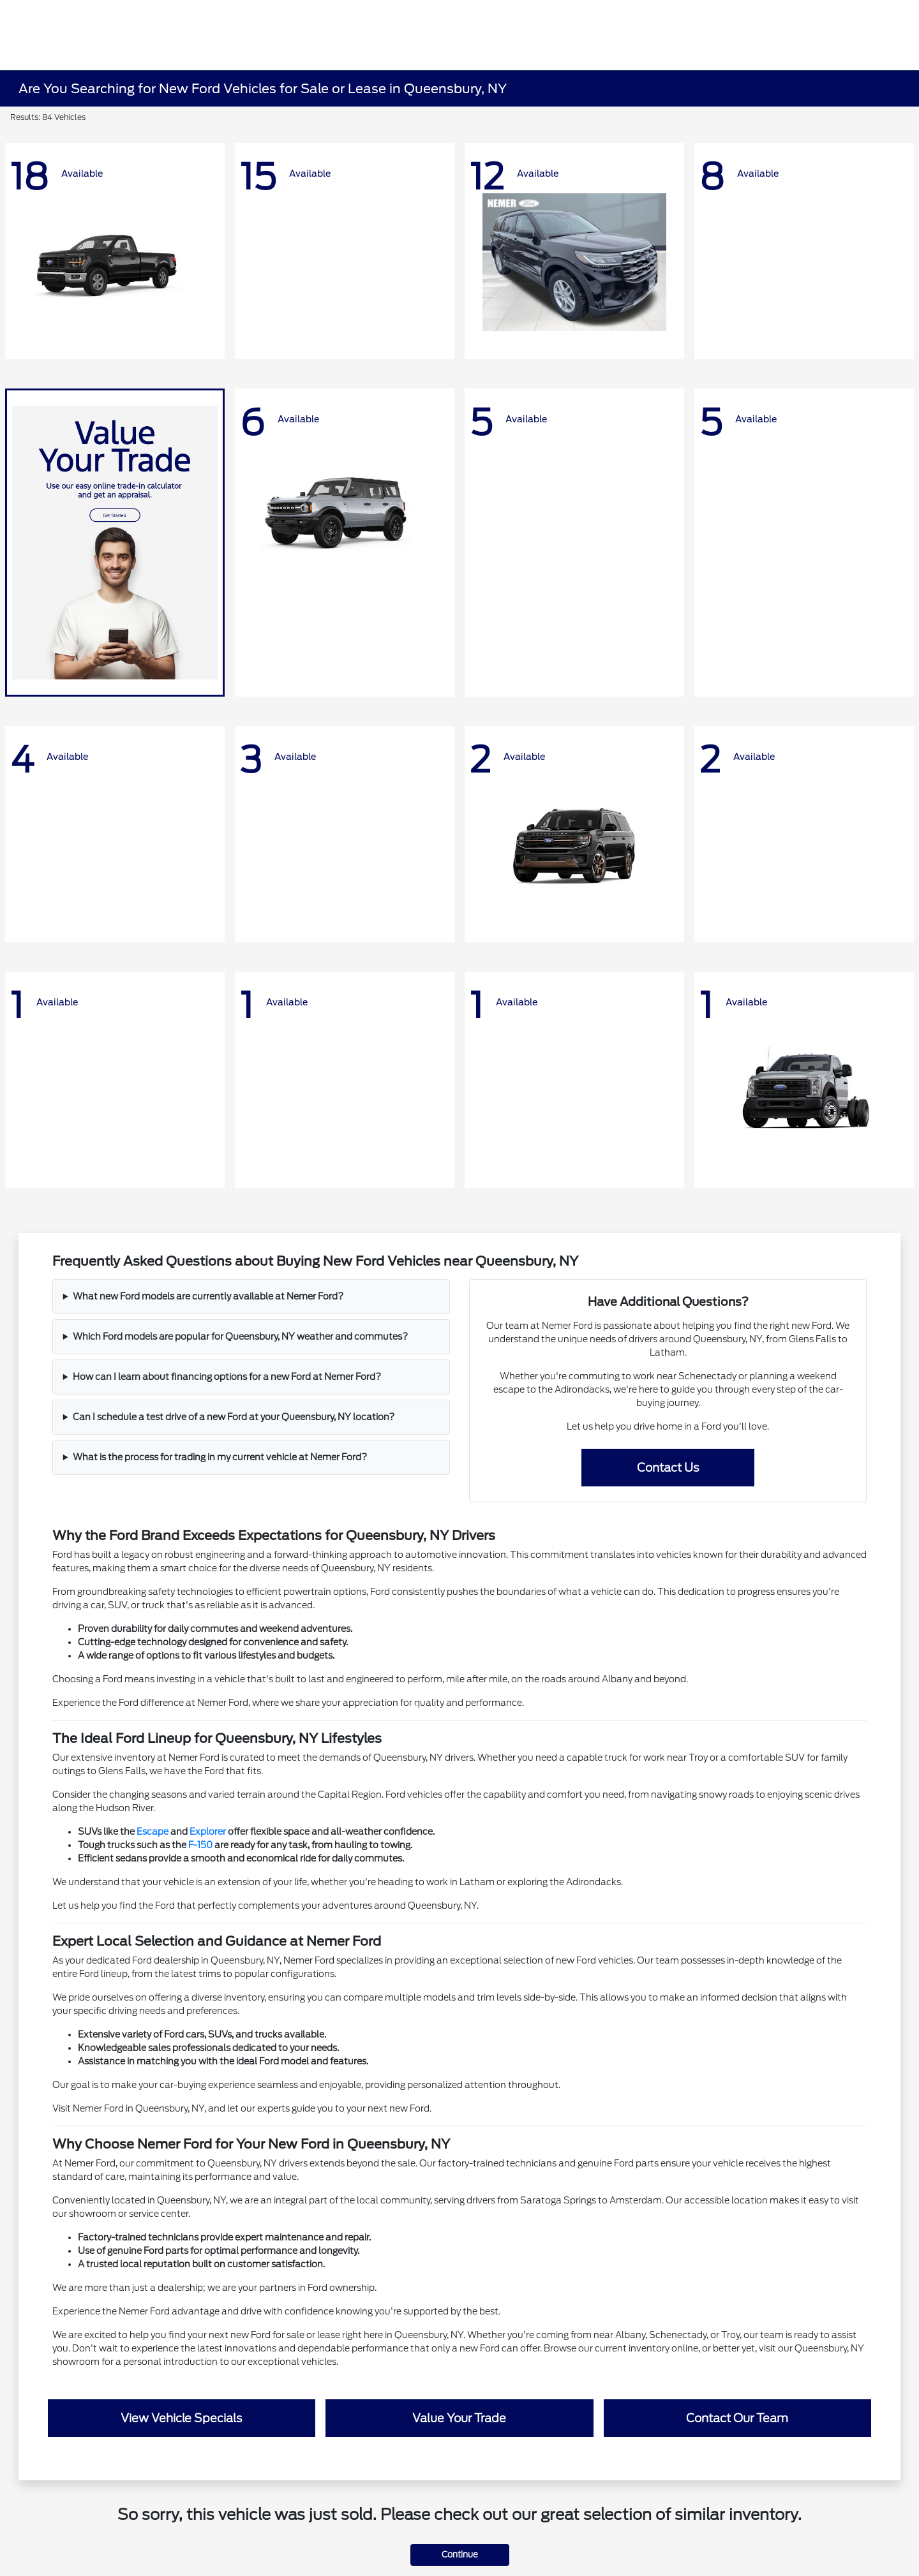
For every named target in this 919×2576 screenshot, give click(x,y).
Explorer (208, 1831)
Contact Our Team (737, 2418)
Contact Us (668, 1467)
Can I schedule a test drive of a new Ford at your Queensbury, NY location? (233, 1417)
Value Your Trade (459, 2418)
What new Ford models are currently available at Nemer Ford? (208, 1296)
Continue (460, 2554)
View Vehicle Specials (181, 2418)
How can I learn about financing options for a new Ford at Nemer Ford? (227, 1377)
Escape (152, 1831)
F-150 (200, 1845)
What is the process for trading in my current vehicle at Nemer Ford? (220, 1457)
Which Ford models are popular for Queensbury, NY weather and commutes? (240, 1336)
